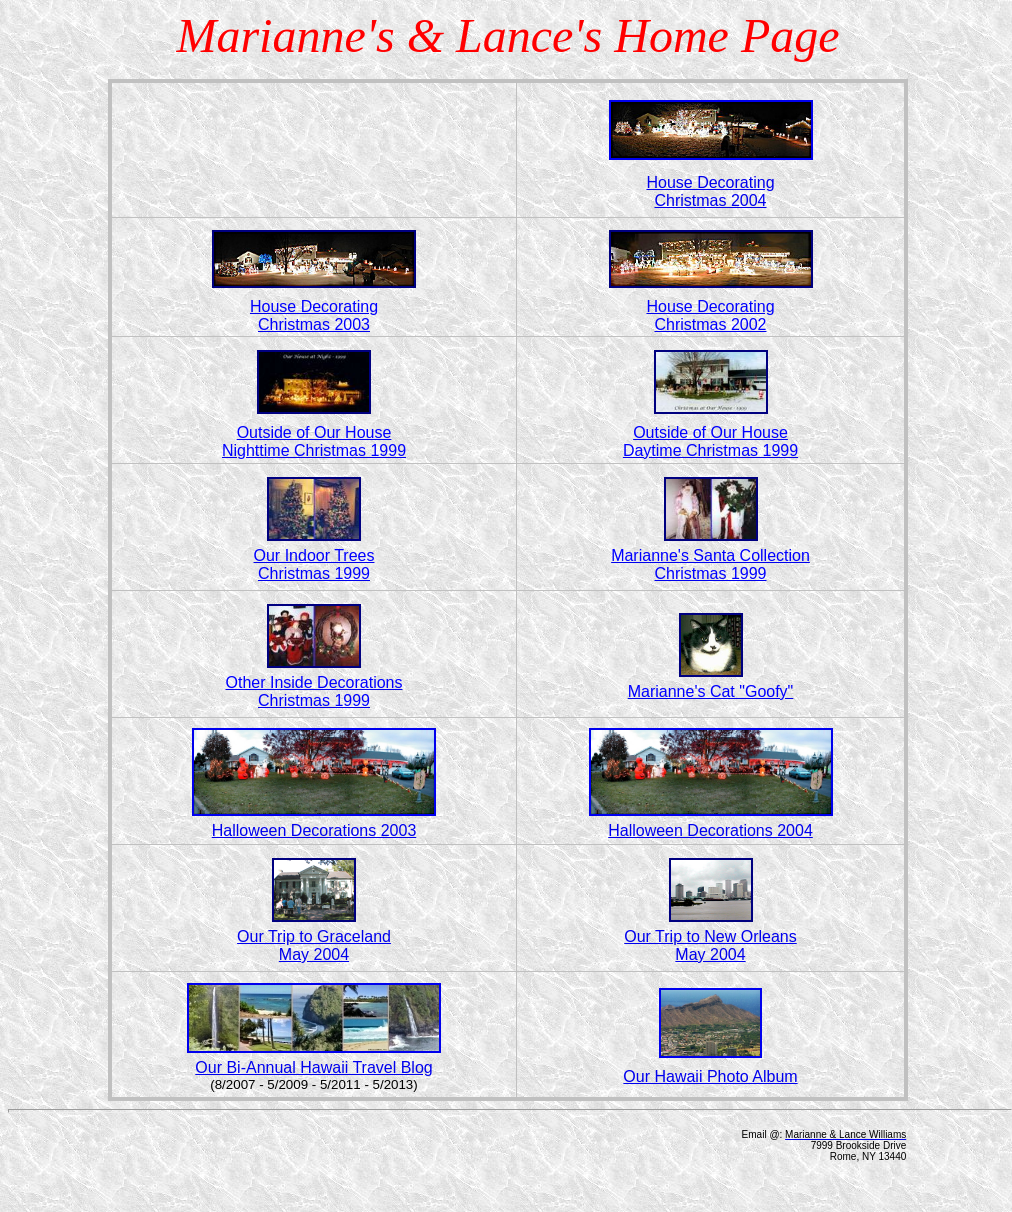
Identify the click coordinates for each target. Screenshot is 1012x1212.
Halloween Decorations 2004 (710, 830)
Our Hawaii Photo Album (710, 1076)
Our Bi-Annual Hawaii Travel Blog (313, 1067)
